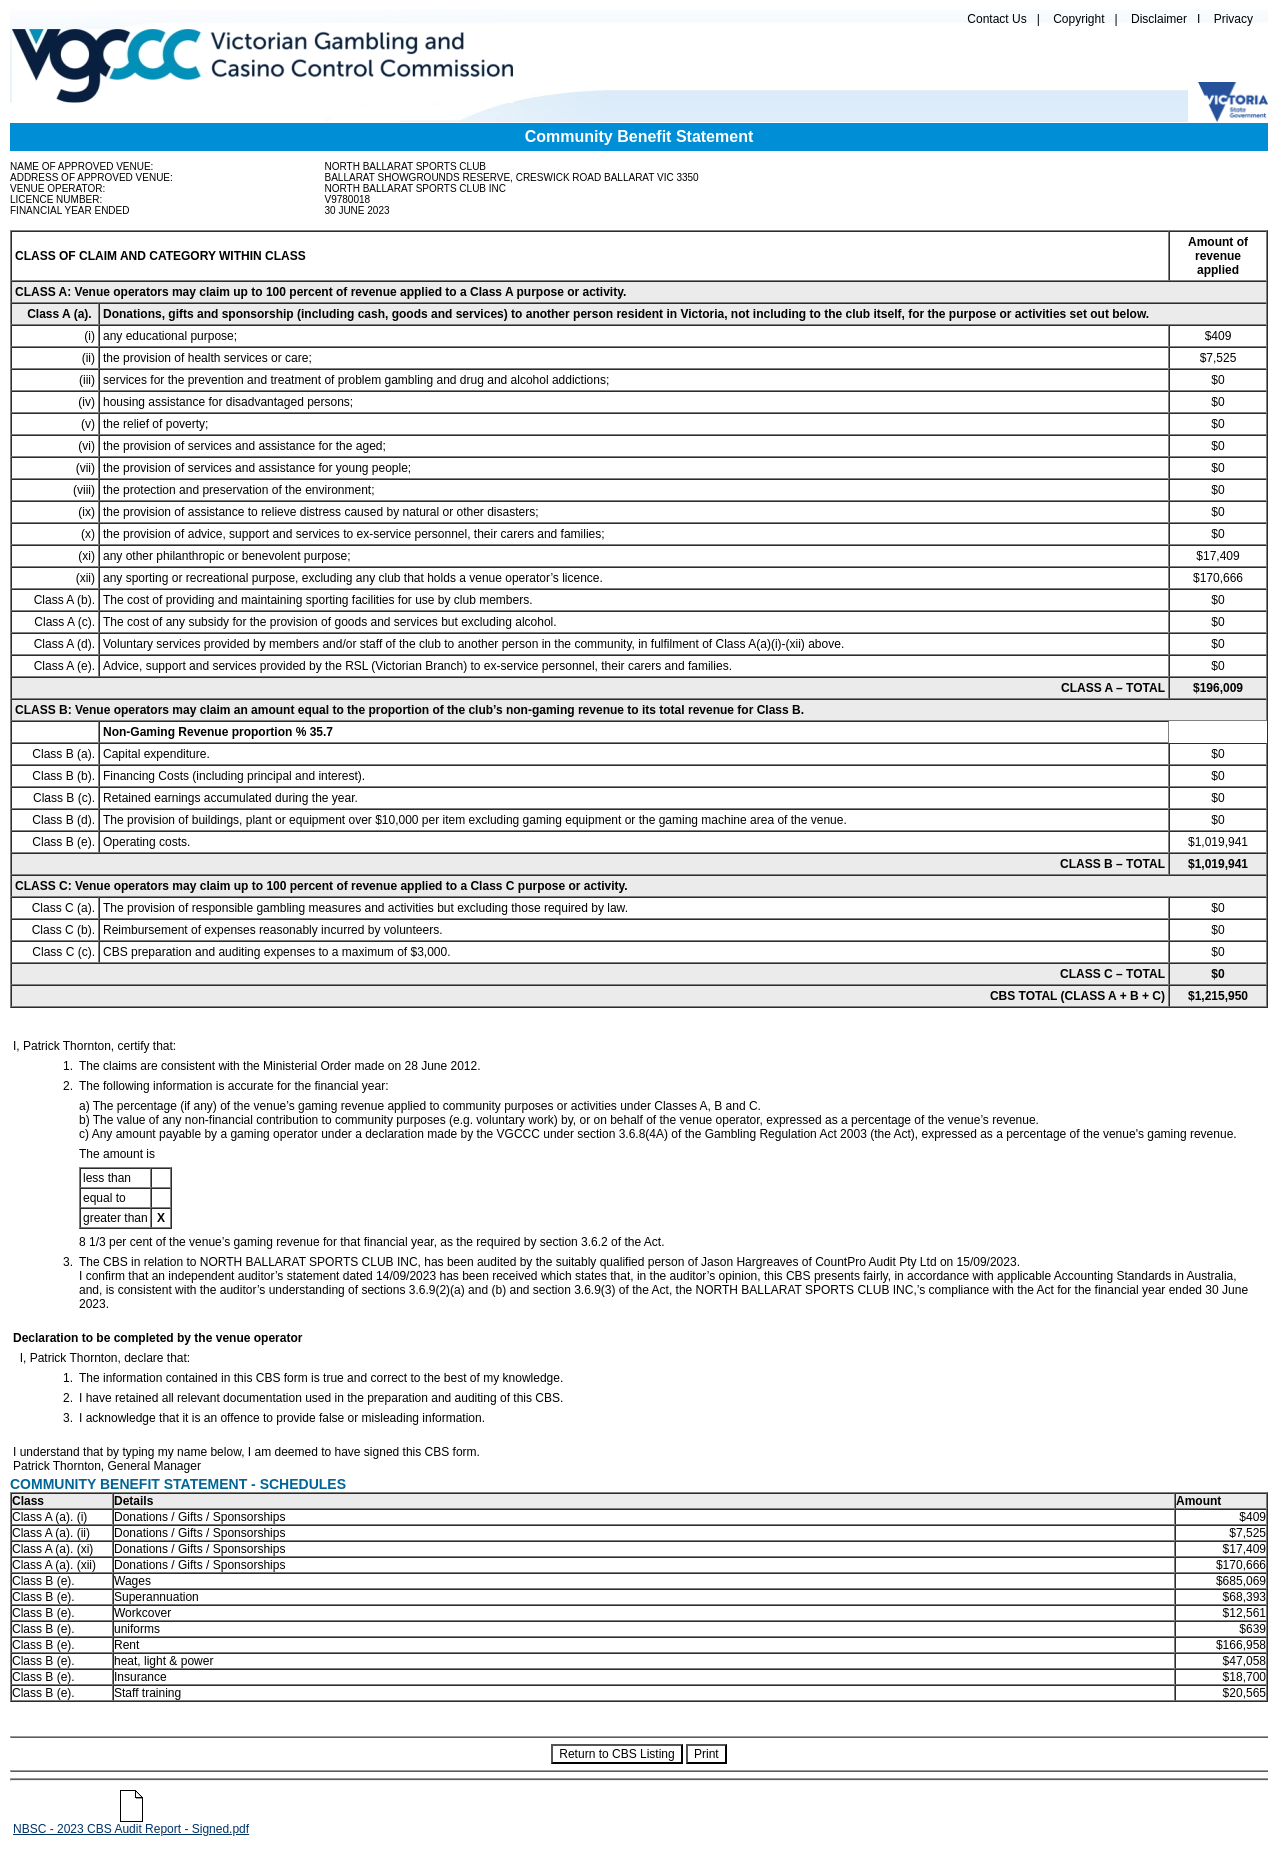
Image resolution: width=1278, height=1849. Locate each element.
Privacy (1233, 19)
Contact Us (996, 19)
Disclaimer (1159, 19)
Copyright (1078, 19)
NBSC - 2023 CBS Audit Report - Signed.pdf (131, 1823)
